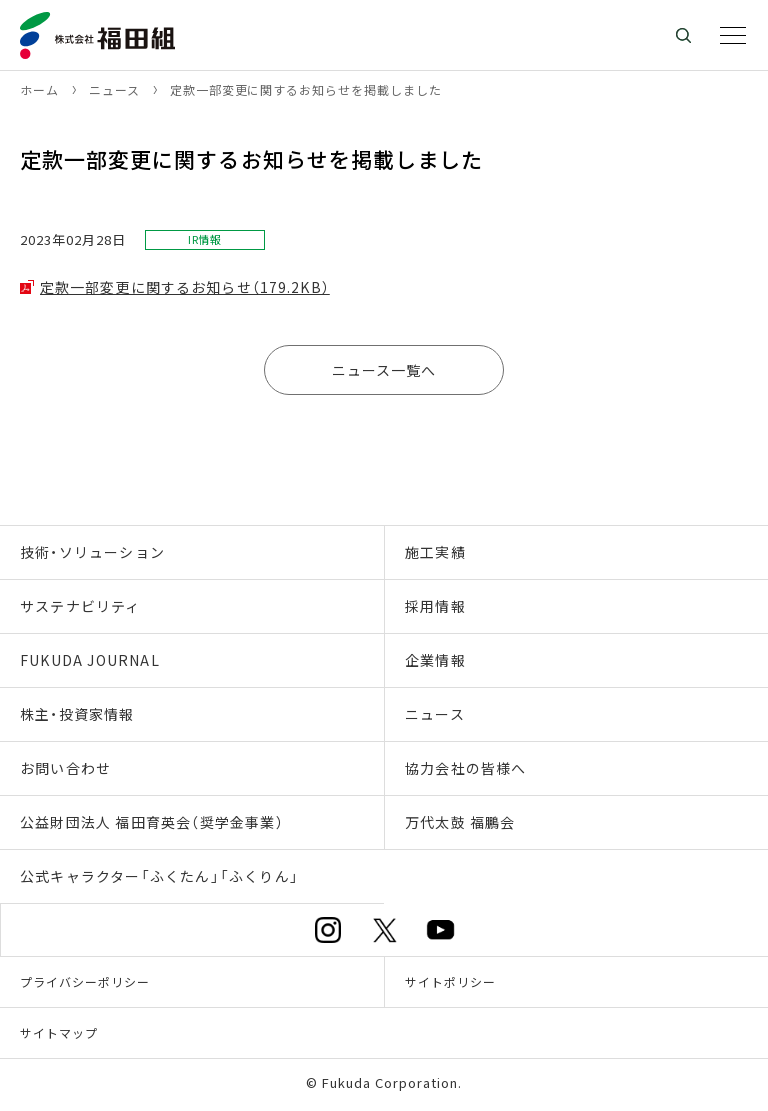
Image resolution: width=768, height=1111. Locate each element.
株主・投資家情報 (77, 714)
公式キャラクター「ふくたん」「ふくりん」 (159, 876)
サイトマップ (59, 1032)
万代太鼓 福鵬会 (460, 822)
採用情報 (435, 606)
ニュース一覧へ (384, 370)
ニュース (435, 714)
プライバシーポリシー (85, 981)
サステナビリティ (80, 606)
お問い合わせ (65, 768)
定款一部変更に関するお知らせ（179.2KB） (185, 287)
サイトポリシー (450, 981)
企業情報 (435, 660)
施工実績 (435, 552)
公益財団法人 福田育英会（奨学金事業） (152, 822)
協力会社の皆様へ (466, 768)
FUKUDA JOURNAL (90, 660)
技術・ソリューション (92, 552)
